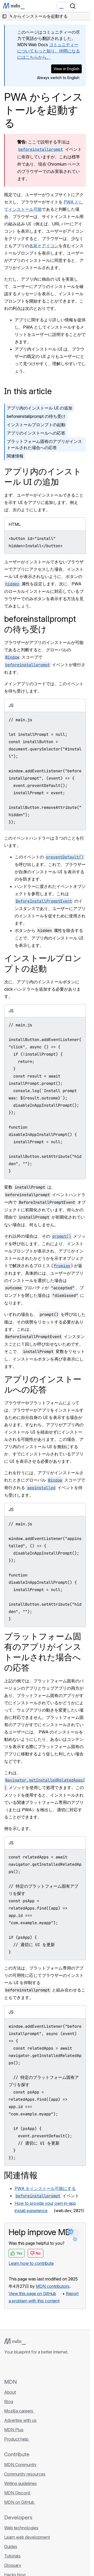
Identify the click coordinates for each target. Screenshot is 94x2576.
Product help (17, 2439)
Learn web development (27, 2537)
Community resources (24, 2474)
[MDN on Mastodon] (35, 2366)
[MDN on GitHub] (7, 2366)
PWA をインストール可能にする (45, 2188)
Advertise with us (20, 2420)
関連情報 (15, 456)
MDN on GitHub (19, 2502)
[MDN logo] (15, 2341)
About (10, 2392)
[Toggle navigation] (84, 6)
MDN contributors (52, 2286)
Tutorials (12, 2556)
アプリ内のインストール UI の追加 (39, 408)
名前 (33, 245)
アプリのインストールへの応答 (36, 433)
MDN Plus (14, 2429)
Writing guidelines (20, 2483)
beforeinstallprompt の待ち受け (36, 416)
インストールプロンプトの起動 (36, 424)
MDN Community (20, 2464)
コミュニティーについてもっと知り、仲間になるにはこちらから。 (48, 51)
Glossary (12, 2565)
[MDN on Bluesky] (17, 2366)
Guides (10, 2546)
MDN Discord (17, 2492)
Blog (8, 2401)
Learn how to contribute (31, 2263)
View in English (66, 69)
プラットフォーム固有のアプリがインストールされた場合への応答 (44, 444)
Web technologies (21, 2527)
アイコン (50, 245)
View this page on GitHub (32, 2293)
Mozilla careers (19, 2411)
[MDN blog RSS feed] (45, 2366)
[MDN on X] (26, 2366)
